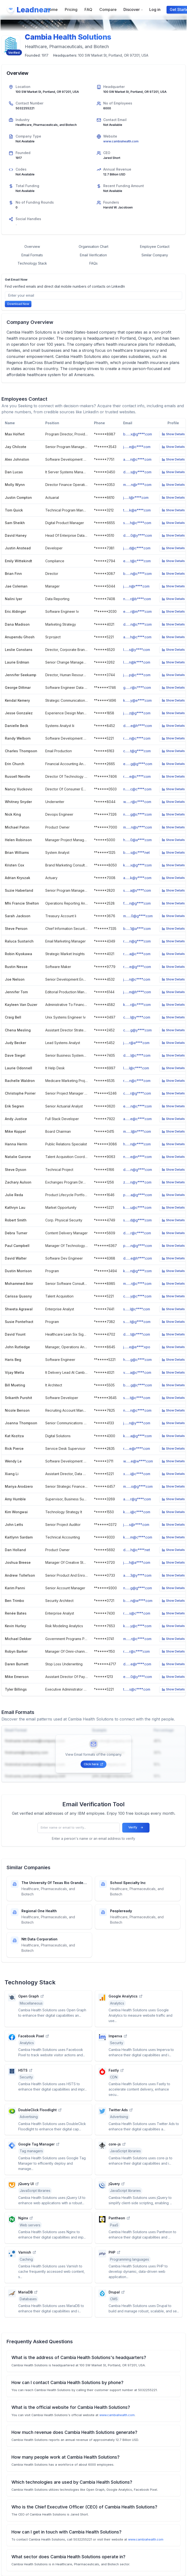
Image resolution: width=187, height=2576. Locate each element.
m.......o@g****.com (138, 1486)
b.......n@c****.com (137, 573)
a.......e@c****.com (137, 1119)
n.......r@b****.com (137, 599)
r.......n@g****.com (137, 941)
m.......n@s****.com (137, 827)
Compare (108, 9)
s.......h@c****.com (137, 523)
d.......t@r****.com (136, 1334)
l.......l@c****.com (136, 1068)
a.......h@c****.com (137, 637)
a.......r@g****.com (137, 1499)
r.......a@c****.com (136, 954)
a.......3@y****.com (137, 1575)
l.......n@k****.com (136, 662)
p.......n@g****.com (137, 1246)
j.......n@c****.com (136, 979)
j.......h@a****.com (136, 1562)
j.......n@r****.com (136, 586)
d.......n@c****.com (137, 624)
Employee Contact (154, 246)
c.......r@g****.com (137, 1093)
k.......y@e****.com (137, 700)
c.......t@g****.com (137, 751)
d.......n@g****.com (137, 1169)
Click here (93, 1764)
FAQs (93, 263)
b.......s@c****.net (136, 852)
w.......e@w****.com (138, 1461)
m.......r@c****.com (137, 1283)
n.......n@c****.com (137, 1410)
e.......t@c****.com (137, 561)
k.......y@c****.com (137, 1626)
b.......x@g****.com (137, 434)
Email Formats (32, 255)
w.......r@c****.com (137, 802)
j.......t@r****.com (136, 497)
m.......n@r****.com (137, 485)
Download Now (18, 304)
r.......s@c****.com (136, 1613)
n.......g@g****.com (137, 1588)
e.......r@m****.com (137, 611)
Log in (154, 9)
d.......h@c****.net (136, 1550)
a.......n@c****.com (137, 459)
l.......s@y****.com (136, 650)
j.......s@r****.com (136, 1524)
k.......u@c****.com (137, 1207)
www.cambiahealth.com (121, 141)
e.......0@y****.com (137, 1677)
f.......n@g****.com (137, 903)
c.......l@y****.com (136, 1017)
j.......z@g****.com (136, 713)
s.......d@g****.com (137, 1220)
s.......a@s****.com (137, 890)
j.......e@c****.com (136, 447)
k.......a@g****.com (137, 1436)
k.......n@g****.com (137, 1271)
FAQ (88, 9)
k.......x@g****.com (137, 865)
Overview (32, 246)
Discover (133, 9)
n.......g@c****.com (137, 814)
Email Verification (93, 255)
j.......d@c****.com (136, 548)
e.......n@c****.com (137, 1106)
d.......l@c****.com (136, 1055)
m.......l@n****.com (137, 1131)
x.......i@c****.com (136, 1474)
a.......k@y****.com (137, 878)
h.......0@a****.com (137, 840)
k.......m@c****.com (137, 1537)
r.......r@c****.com (136, 1651)
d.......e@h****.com (137, 726)
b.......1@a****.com (137, 928)
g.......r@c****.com (137, 687)
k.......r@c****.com (137, 1005)
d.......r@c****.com (137, 1233)
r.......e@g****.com (137, 967)
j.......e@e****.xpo (136, 1347)
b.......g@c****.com (137, 1385)
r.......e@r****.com (136, 1448)
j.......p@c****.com (136, 675)
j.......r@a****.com (136, 1043)
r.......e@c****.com (137, 776)
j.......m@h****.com (137, 992)
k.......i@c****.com (136, 1512)
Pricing (71, 9)
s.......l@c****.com (136, 1309)
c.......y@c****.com (137, 1296)
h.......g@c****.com (137, 1359)
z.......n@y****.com (137, 1182)
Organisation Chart (93, 246)
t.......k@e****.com (137, 510)
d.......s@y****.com (137, 472)
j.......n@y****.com (136, 1423)
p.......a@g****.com (137, 1195)
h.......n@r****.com (137, 1144)
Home (52, 9)
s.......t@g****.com (136, 1322)
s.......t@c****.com (136, 1398)
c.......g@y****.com (137, 1030)
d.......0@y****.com (137, 535)
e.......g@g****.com (137, 764)
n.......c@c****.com (137, 789)
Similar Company (154, 255)
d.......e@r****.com (137, 1664)
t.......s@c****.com (136, 1689)
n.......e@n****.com (137, 1157)
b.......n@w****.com (137, 1601)
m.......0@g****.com (138, 916)
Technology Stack (32, 263)
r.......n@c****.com (136, 738)
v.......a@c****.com (137, 1372)
